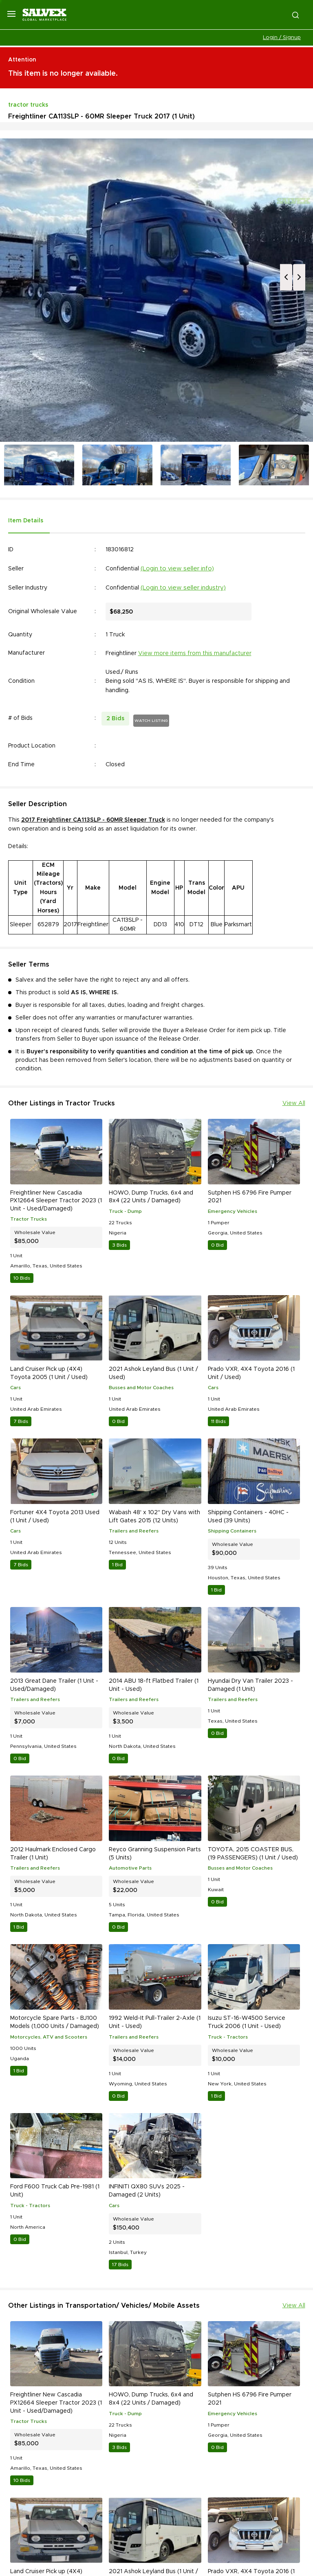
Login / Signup (282, 37)
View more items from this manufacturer (194, 653)
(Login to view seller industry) (183, 588)
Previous (286, 277)
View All (293, 1103)
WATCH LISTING (151, 721)
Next (299, 277)
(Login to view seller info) (177, 569)
